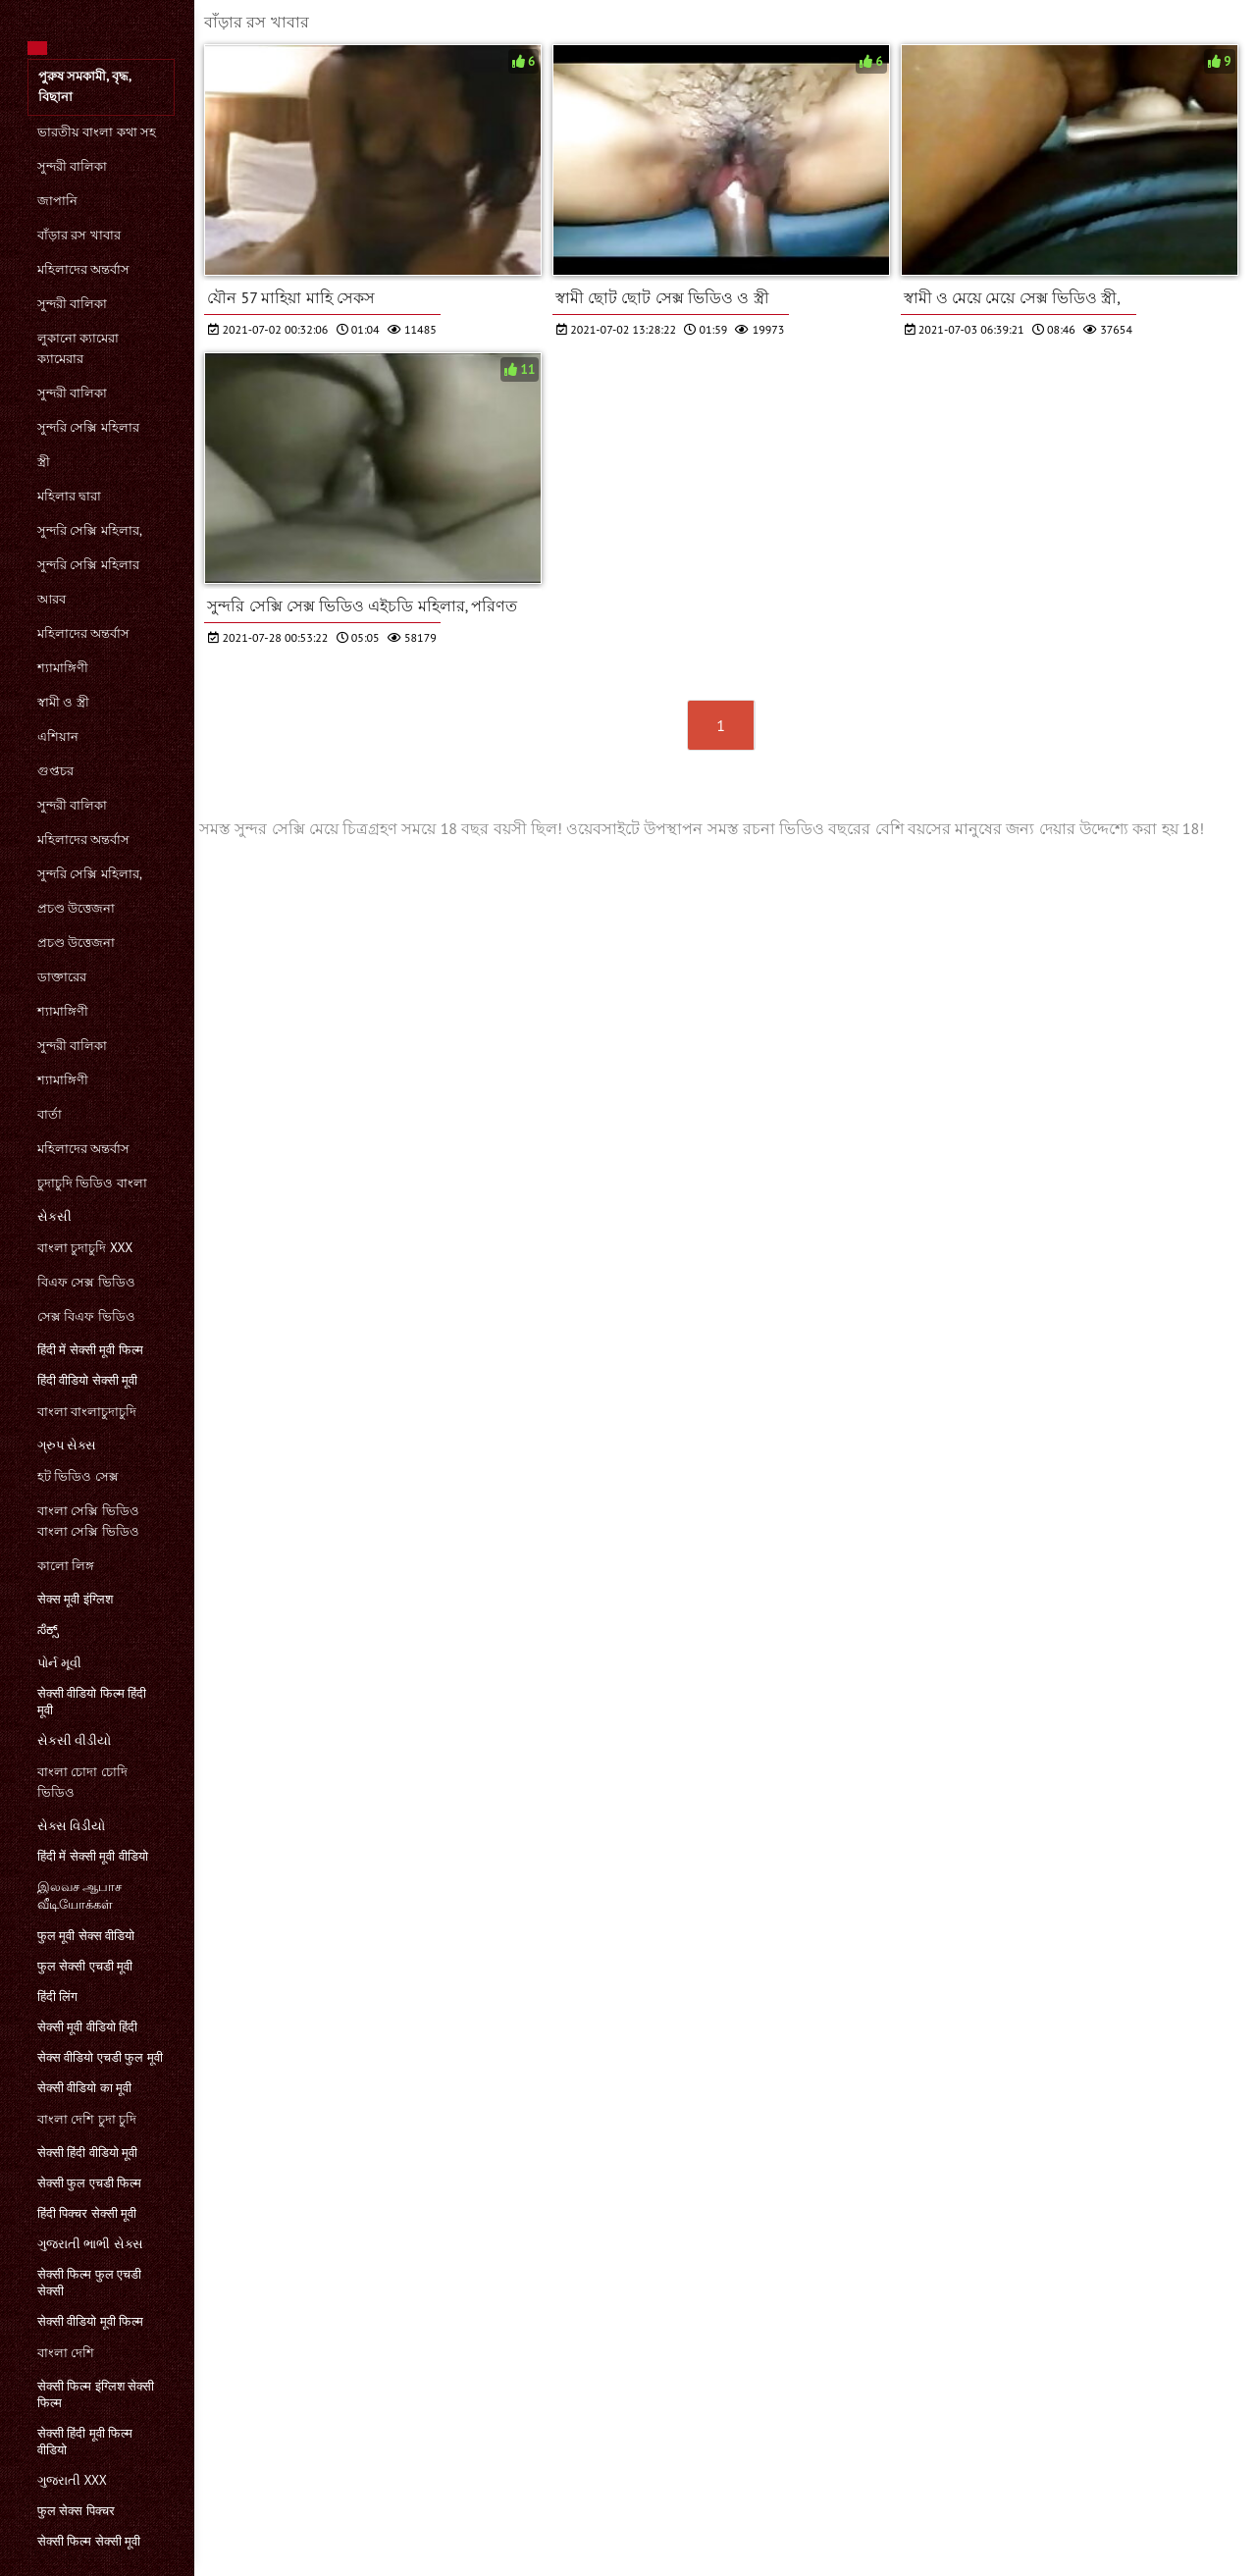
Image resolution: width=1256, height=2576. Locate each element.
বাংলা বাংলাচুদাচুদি (86, 1411)
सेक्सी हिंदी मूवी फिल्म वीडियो (84, 2441)
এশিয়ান (57, 736)
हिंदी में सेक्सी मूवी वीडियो (92, 1856)
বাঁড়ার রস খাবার (79, 235)
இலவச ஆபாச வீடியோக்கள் (79, 1895)
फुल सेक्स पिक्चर (76, 2510)
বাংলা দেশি (65, 2352)
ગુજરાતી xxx (72, 2480)
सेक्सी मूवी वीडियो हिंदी (87, 2027)
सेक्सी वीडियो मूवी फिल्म (90, 2321)
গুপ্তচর (55, 770)
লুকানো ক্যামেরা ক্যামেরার (78, 348)
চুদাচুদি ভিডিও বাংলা (92, 1183)
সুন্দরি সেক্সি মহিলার (88, 427)
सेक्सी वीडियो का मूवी (84, 2087)
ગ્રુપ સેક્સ (66, 1445)
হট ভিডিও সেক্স (78, 1476)
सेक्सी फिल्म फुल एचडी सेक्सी (89, 2282)
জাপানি (57, 200)
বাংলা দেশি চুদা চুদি (86, 2119)
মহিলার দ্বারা (69, 496)
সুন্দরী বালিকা (72, 166)
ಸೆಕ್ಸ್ (48, 1629)
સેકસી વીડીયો (74, 1740)
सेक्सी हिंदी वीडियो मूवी (87, 2152)
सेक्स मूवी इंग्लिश (75, 1599)
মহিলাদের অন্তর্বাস (83, 269)
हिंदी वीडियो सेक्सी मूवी (87, 1380)
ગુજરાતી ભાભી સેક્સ (90, 2243)
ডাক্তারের (61, 977)
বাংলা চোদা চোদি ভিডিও (82, 1782)
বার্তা (49, 1114)
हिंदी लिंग (57, 1996)
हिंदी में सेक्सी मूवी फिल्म (90, 1349)
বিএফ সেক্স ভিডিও (86, 1282)
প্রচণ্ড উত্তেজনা (76, 908)
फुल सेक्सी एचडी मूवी (84, 1966)
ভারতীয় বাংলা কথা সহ (96, 132)
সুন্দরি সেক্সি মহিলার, (89, 530)
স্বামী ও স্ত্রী (63, 702)
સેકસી (54, 1216)
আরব (51, 599)
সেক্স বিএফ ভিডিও (86, 1316)
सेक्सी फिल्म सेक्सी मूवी (88, 2541)
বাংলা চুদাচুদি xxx (84, 1247)
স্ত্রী (43, 461)
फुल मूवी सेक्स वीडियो (85, 1935)
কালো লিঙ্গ (65, 1565)
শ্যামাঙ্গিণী (62, 667)
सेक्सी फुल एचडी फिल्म (89, 2183)
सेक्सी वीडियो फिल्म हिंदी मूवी (91, 1701)
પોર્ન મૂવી (59, 1663)
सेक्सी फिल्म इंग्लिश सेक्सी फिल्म (95, 2394)
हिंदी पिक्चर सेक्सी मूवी (86, 2213)
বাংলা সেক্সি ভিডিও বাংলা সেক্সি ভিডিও (88, 1521)
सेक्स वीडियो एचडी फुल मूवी (100, 2057)
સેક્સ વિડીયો (71, 1825)
